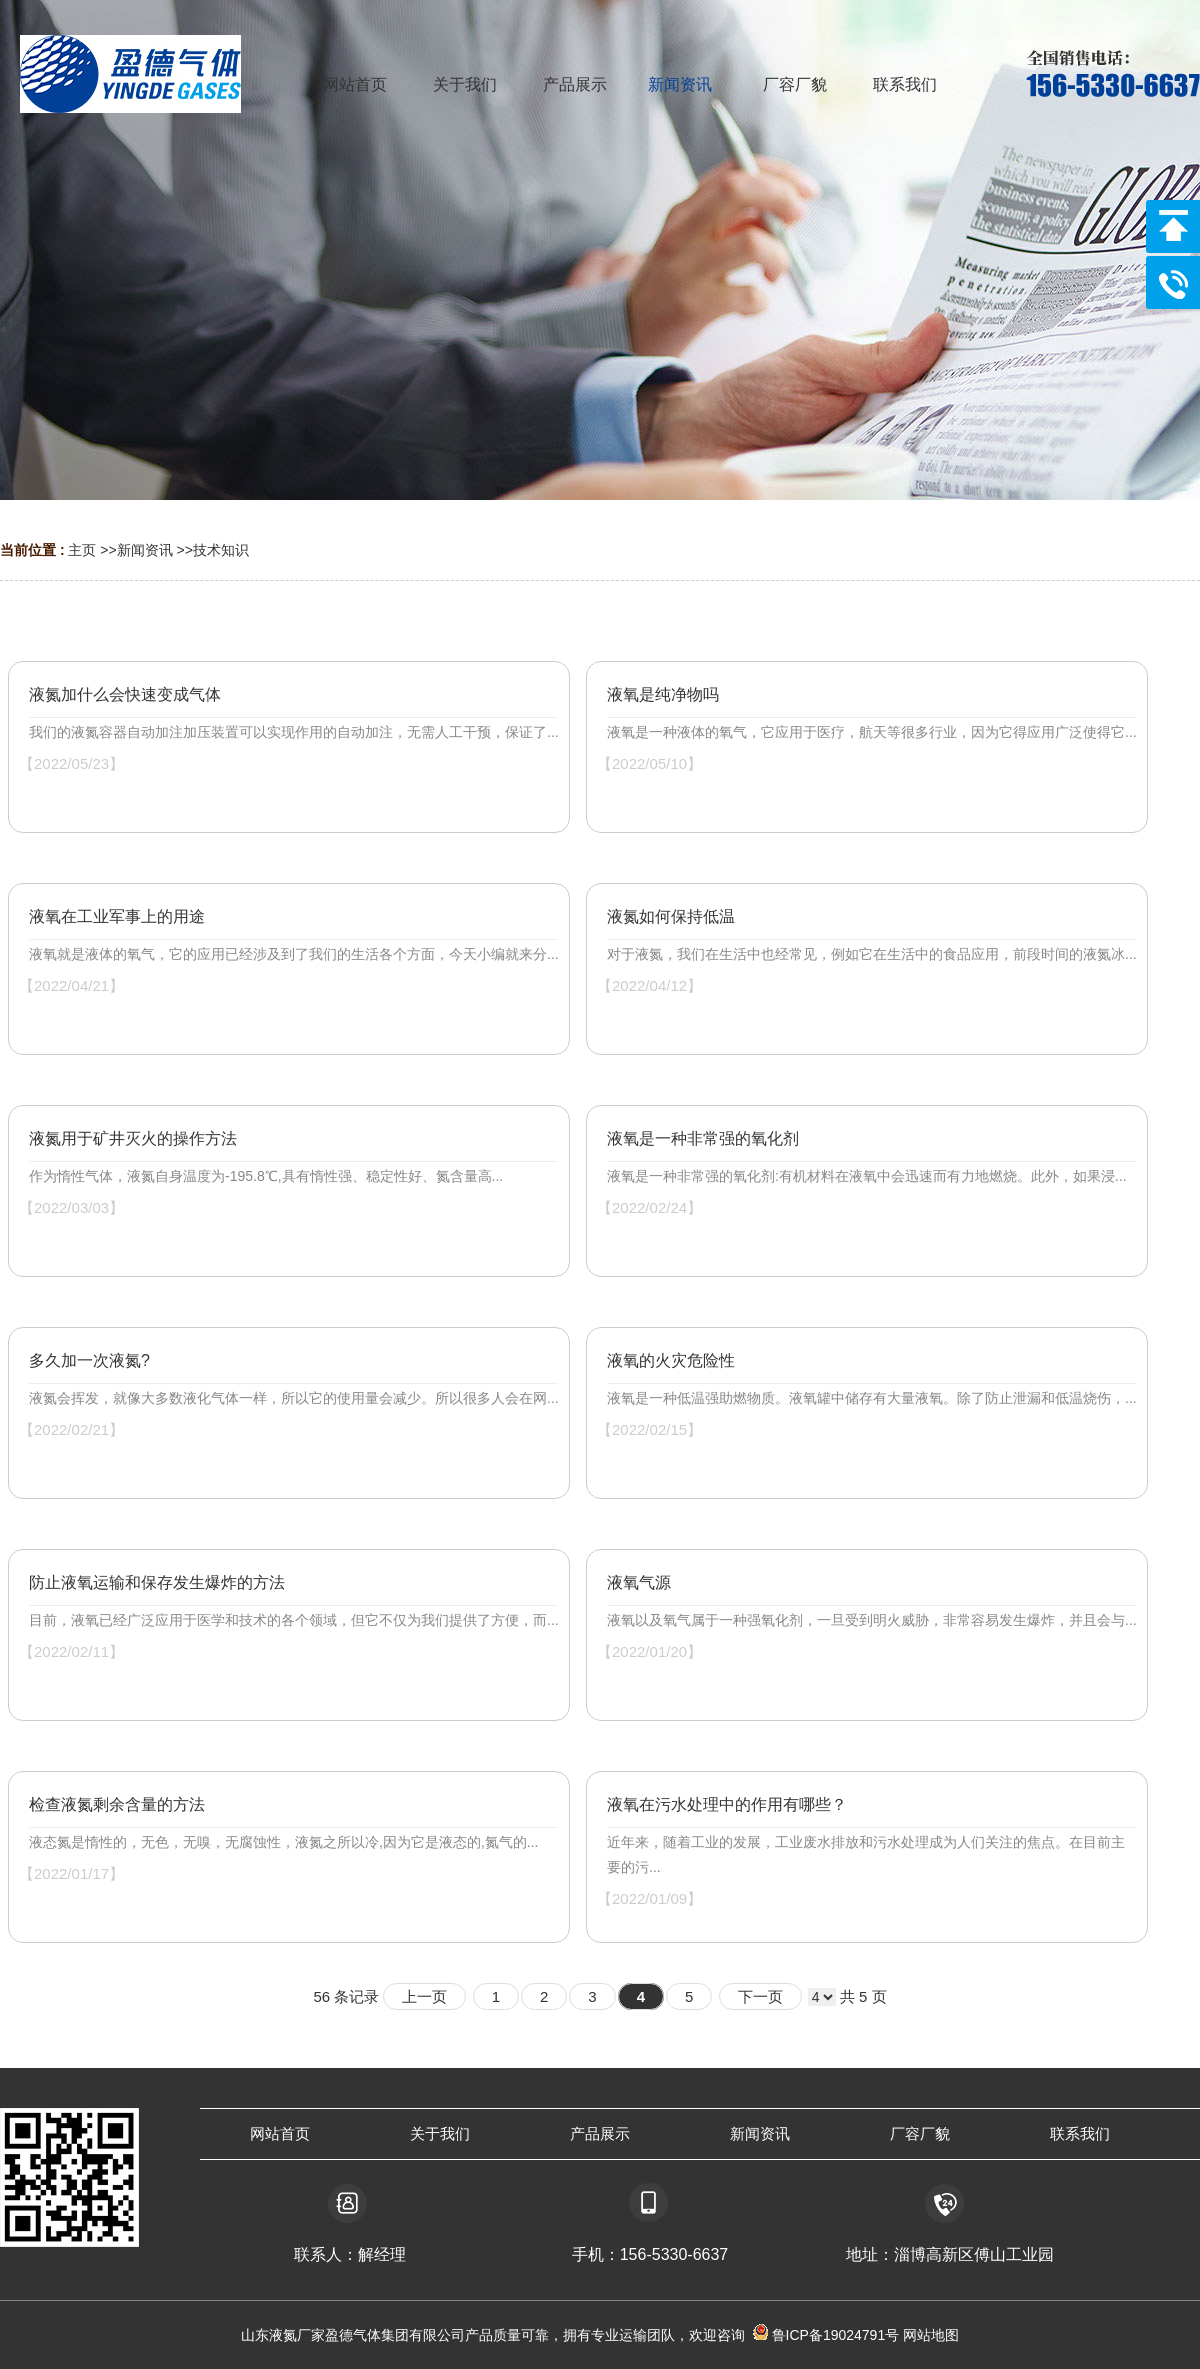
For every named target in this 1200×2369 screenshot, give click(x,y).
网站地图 (931, 2335)
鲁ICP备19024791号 (834, 2335)
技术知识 (221, 550)
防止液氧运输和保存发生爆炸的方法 (157, 1582)
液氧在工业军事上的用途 (117, 916)
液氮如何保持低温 (671, 916)
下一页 (760, 1996)
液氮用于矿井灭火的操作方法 (133, 1138)
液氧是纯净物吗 (663, 694)
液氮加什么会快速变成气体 (125, 694)
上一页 (424, 1996)
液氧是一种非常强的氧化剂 (703, 1138)
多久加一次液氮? (89, 1360)
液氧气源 (639, 1582)
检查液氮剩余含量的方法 (117, 1804)
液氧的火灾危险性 (671, 1360)
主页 (82, 550)
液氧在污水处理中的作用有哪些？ (727, 1804)
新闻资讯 (145, 550)
